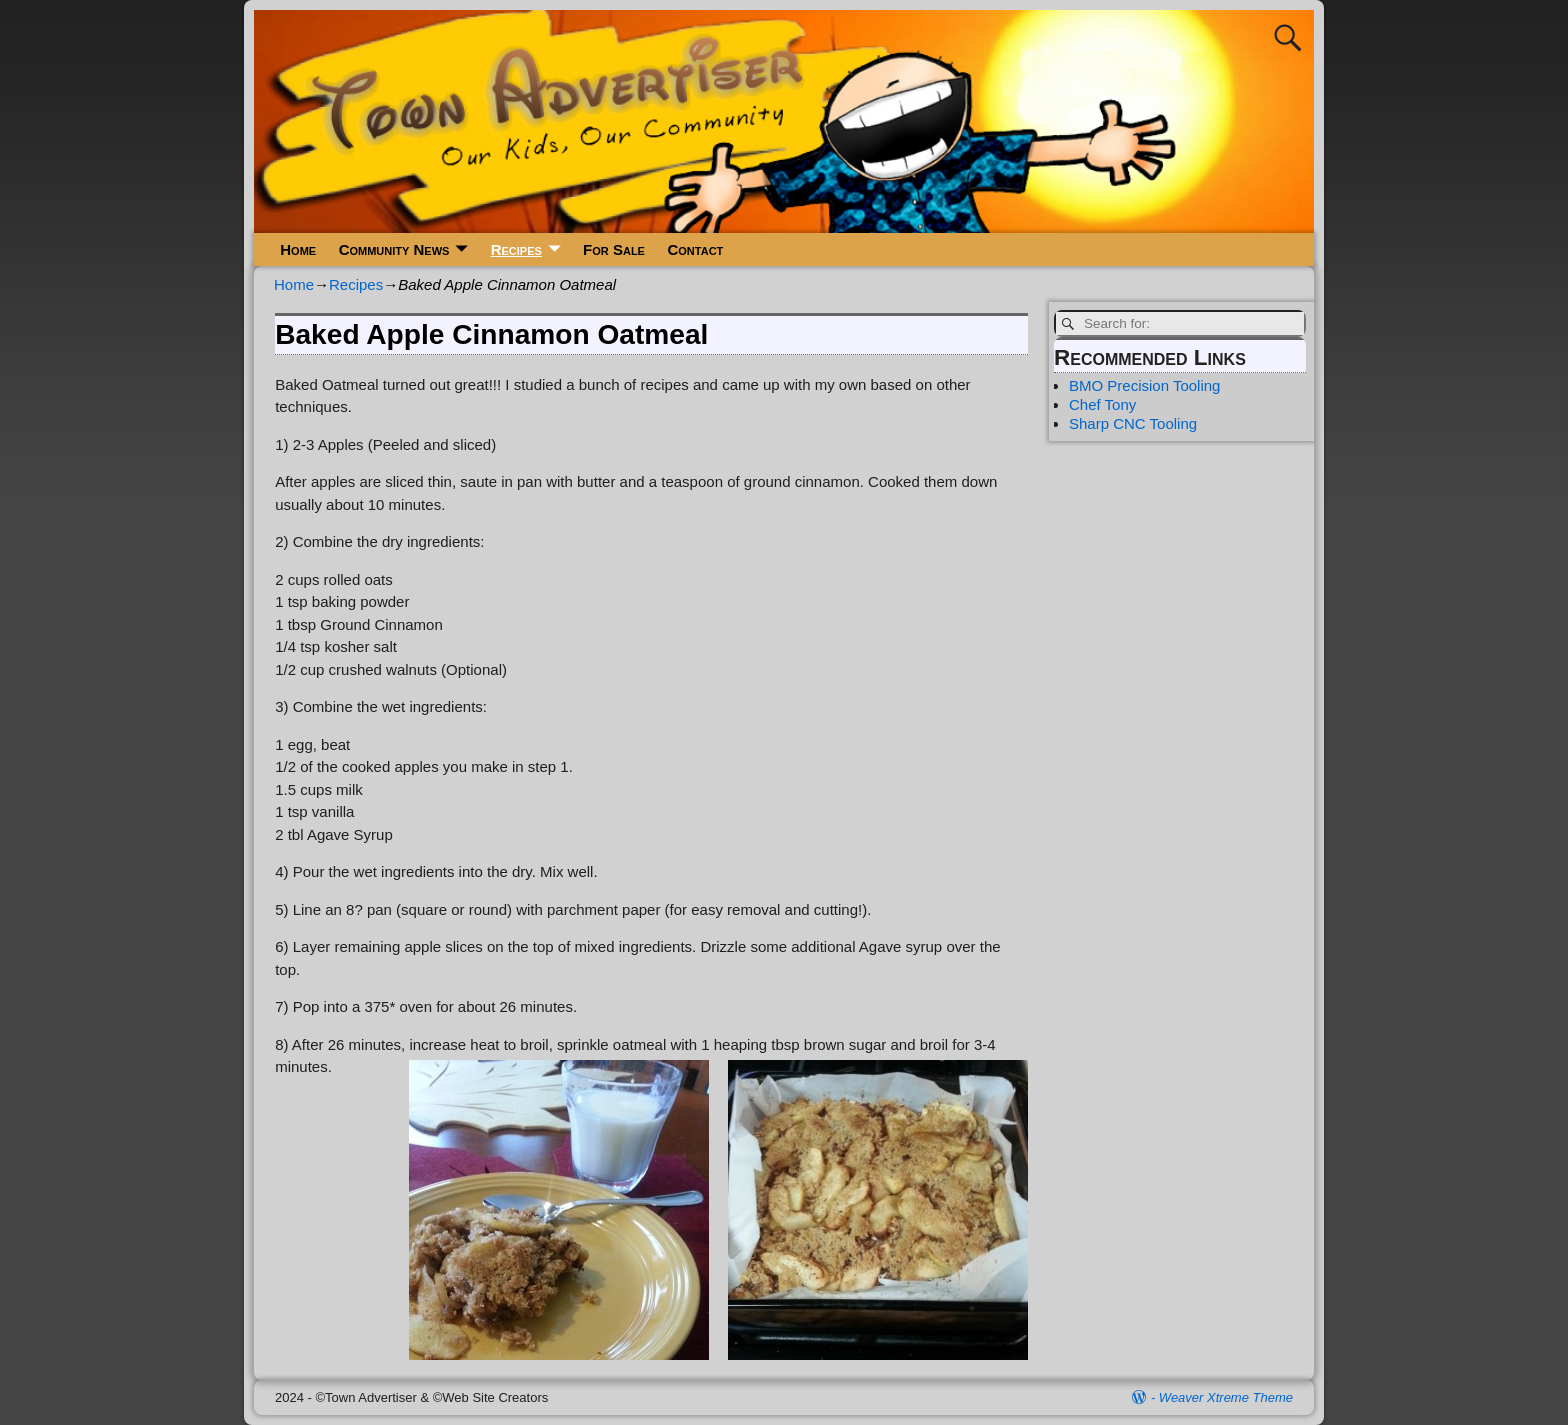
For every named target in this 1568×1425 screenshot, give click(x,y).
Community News (394, 249)
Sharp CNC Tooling (1133, 423)
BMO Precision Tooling (1144, 385)
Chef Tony (1102, 404)
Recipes (516, 249)
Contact (695, 249)
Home (298, 249)
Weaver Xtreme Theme (1226, 1397)
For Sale (614, 249)
